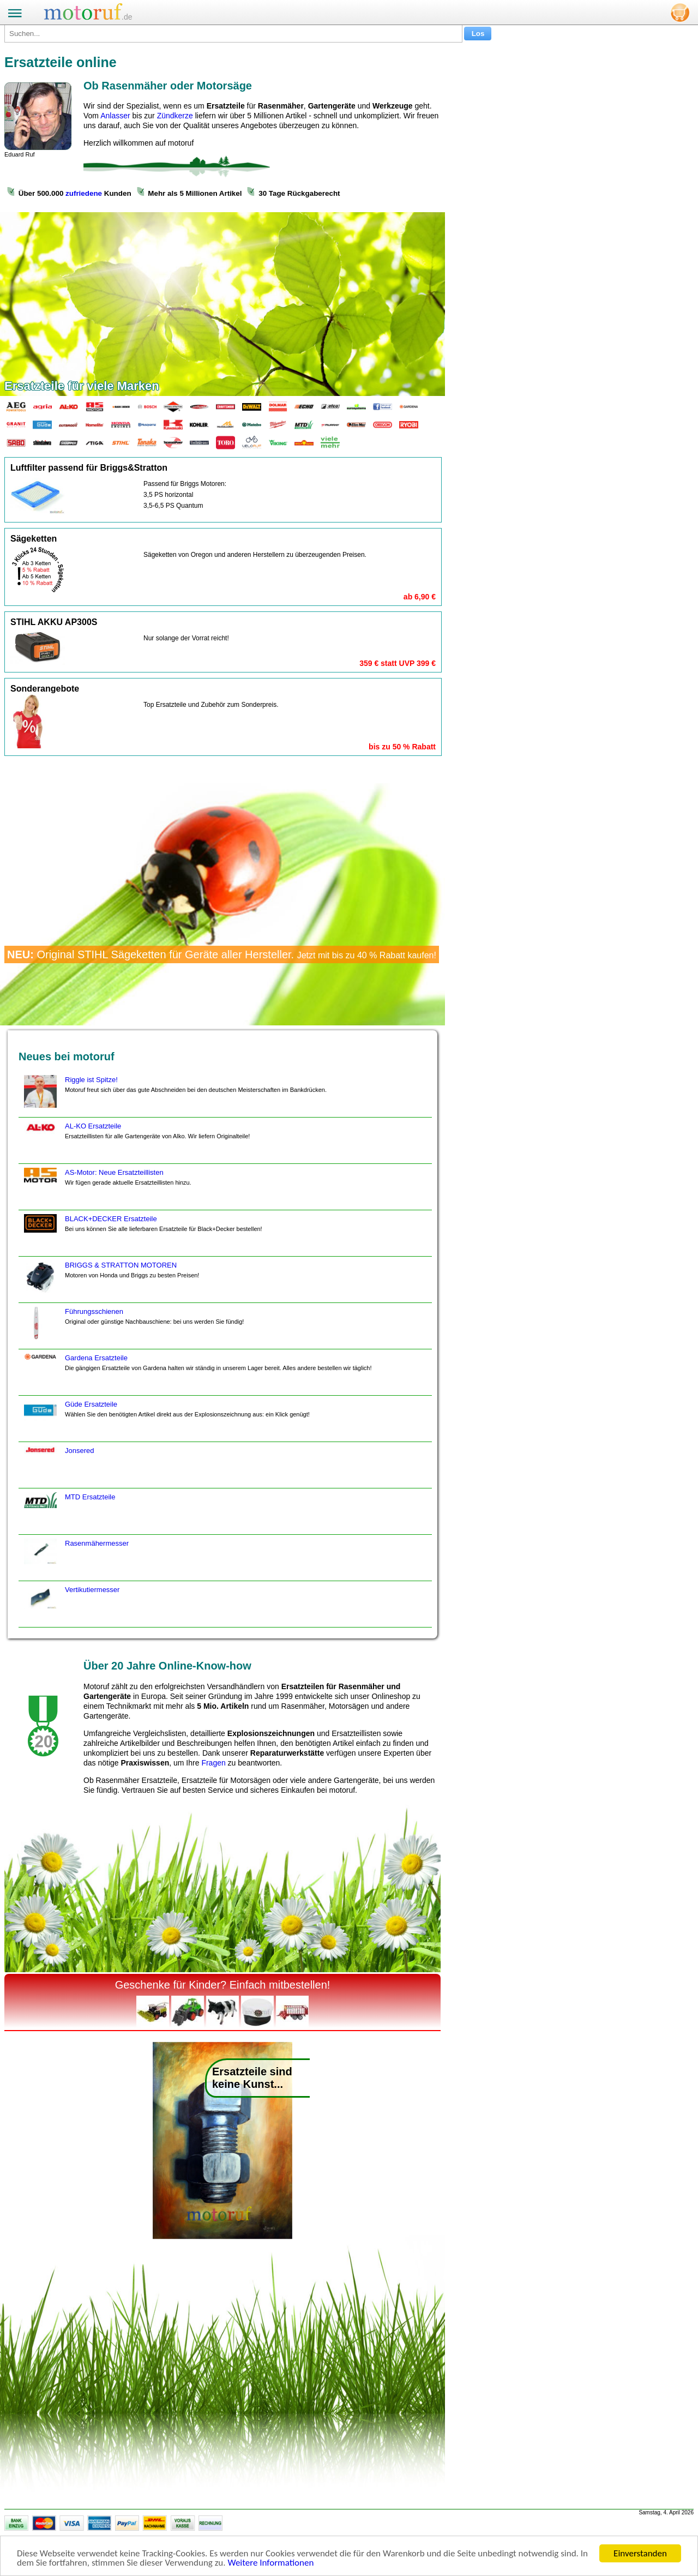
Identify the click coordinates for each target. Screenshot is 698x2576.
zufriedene (83, 193)
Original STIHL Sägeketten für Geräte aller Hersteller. (221, 954)
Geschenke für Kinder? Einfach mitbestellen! (222, 1985)
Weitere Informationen (270, 2562)
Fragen (213, 1762)
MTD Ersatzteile (68, 1513)
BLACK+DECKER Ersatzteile (141, 1235)
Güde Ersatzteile (165, 1421)
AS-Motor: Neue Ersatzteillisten (106, 1189)
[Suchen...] (233, 34)
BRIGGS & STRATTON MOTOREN (110, 1281)
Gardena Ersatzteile (196, 1374)
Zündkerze (175, 115)
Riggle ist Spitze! (174, 1096)
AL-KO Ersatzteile (135, 1142)
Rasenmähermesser (75, 1560)
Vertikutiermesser (70, 1606)
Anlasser (115, 115)
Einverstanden (640, 2553)
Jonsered (57, 1467)
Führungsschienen (132, 1328)
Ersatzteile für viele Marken (81, 386)
